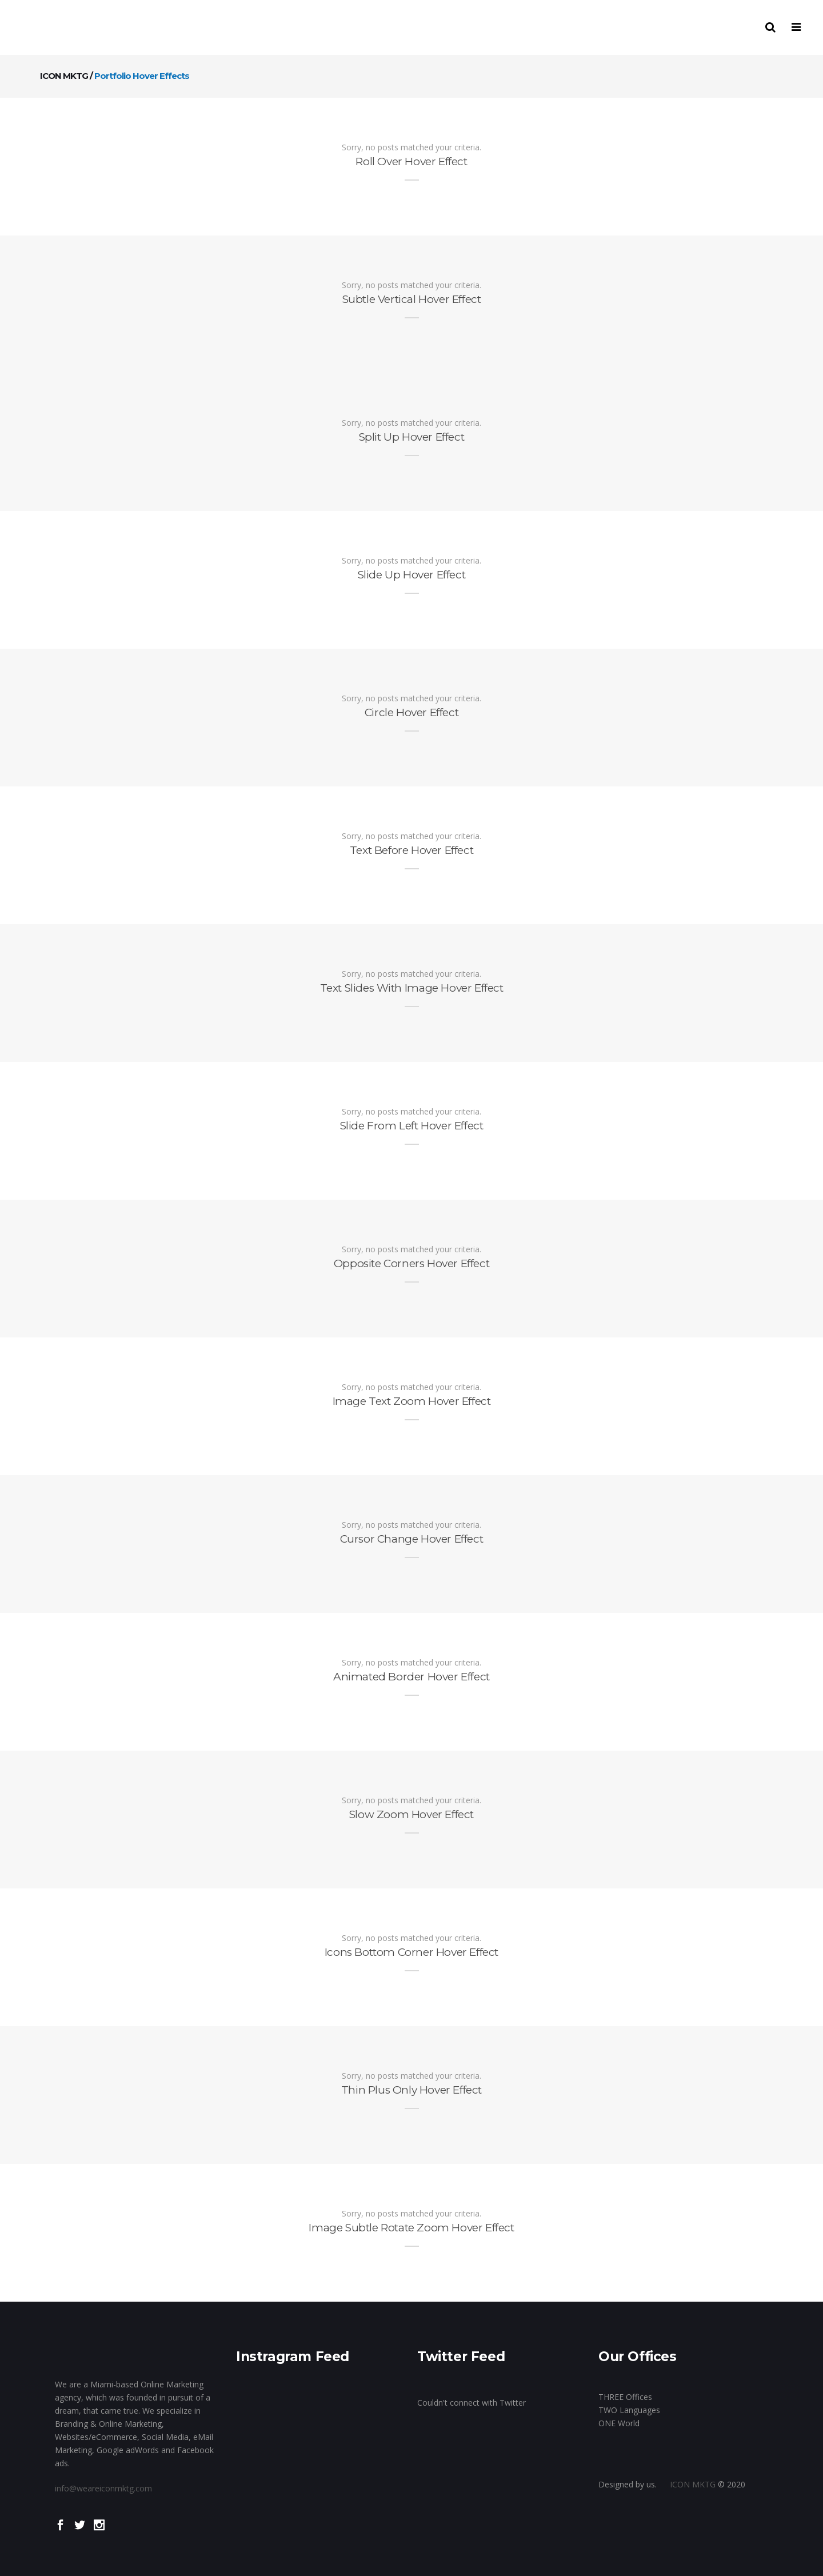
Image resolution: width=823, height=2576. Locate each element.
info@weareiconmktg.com (103, 2488)
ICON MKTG (64, 75)
